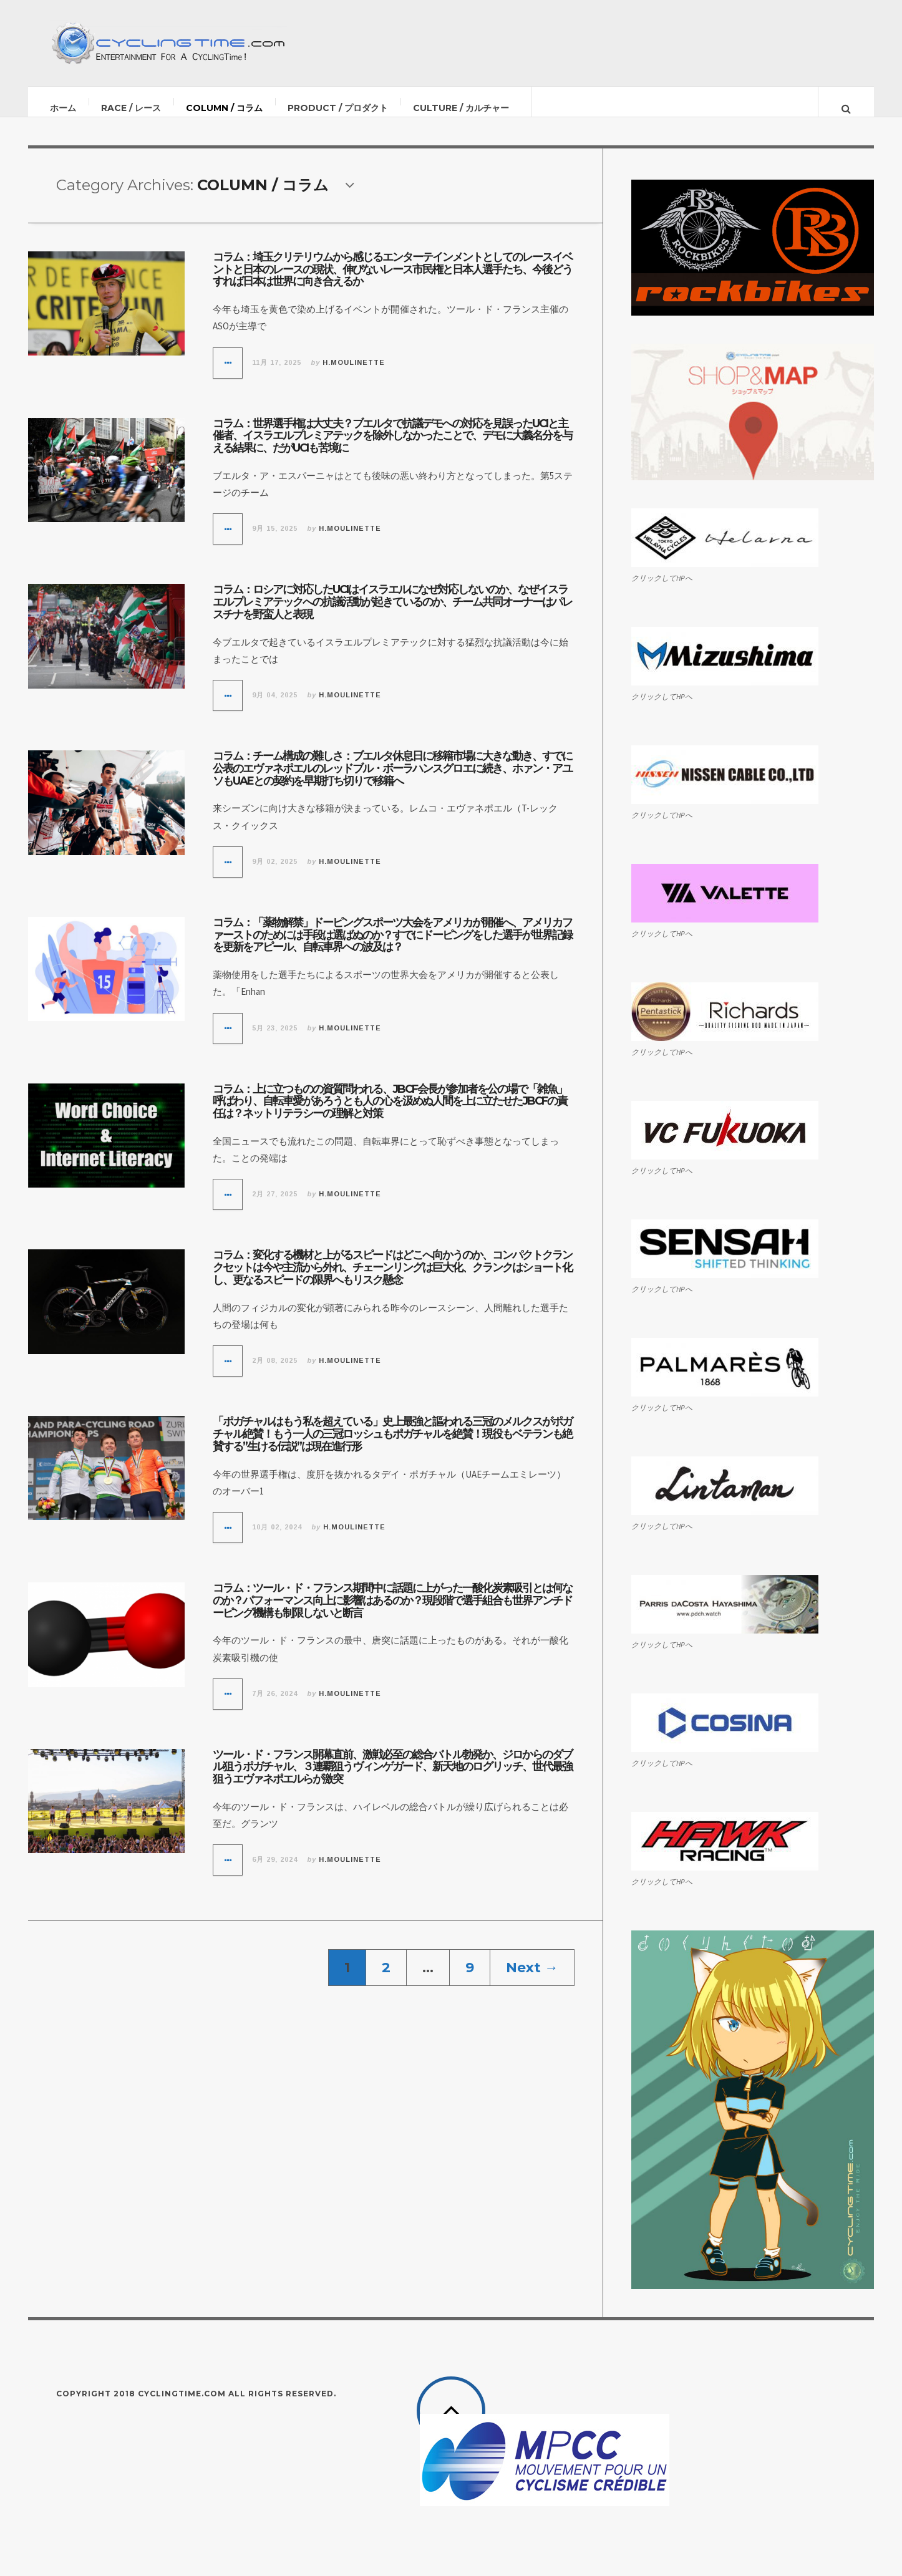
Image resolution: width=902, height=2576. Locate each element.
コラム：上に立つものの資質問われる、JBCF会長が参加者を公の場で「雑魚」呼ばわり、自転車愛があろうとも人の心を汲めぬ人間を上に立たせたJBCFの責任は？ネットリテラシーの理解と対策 (390, 1114)
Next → (532, 1980)
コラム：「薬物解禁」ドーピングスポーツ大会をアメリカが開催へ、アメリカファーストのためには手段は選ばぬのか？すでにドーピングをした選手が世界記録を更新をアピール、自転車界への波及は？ (392, 947)
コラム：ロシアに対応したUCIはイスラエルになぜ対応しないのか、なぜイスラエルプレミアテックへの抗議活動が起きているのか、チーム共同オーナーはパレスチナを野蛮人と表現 (392, 614)
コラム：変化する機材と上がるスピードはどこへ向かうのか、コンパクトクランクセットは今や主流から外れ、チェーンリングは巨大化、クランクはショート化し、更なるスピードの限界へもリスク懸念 (392, 1280)
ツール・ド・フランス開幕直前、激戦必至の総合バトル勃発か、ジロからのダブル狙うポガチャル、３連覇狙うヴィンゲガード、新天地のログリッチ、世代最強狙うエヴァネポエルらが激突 (392, 1779)
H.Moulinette (353, 375)
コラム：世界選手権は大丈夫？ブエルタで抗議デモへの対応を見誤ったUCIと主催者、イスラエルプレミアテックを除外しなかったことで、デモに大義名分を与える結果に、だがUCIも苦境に (392, 448)
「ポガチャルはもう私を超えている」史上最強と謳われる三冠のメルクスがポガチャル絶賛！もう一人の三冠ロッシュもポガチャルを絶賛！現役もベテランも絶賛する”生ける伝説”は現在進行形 (392, 1446)
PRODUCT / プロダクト (338, 108)
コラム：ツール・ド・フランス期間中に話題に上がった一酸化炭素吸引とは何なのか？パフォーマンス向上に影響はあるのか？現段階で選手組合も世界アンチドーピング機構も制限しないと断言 (392, 1613)
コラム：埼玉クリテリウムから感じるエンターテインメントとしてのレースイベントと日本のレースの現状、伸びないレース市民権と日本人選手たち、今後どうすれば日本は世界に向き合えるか (392, 282)
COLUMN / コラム (225, 108)
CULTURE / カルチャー (462, 108)
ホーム (64, 108)
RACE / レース (132, 108)
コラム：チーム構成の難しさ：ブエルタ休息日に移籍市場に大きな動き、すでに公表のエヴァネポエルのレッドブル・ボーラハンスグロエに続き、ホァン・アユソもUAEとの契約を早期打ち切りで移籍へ (392, 781)
